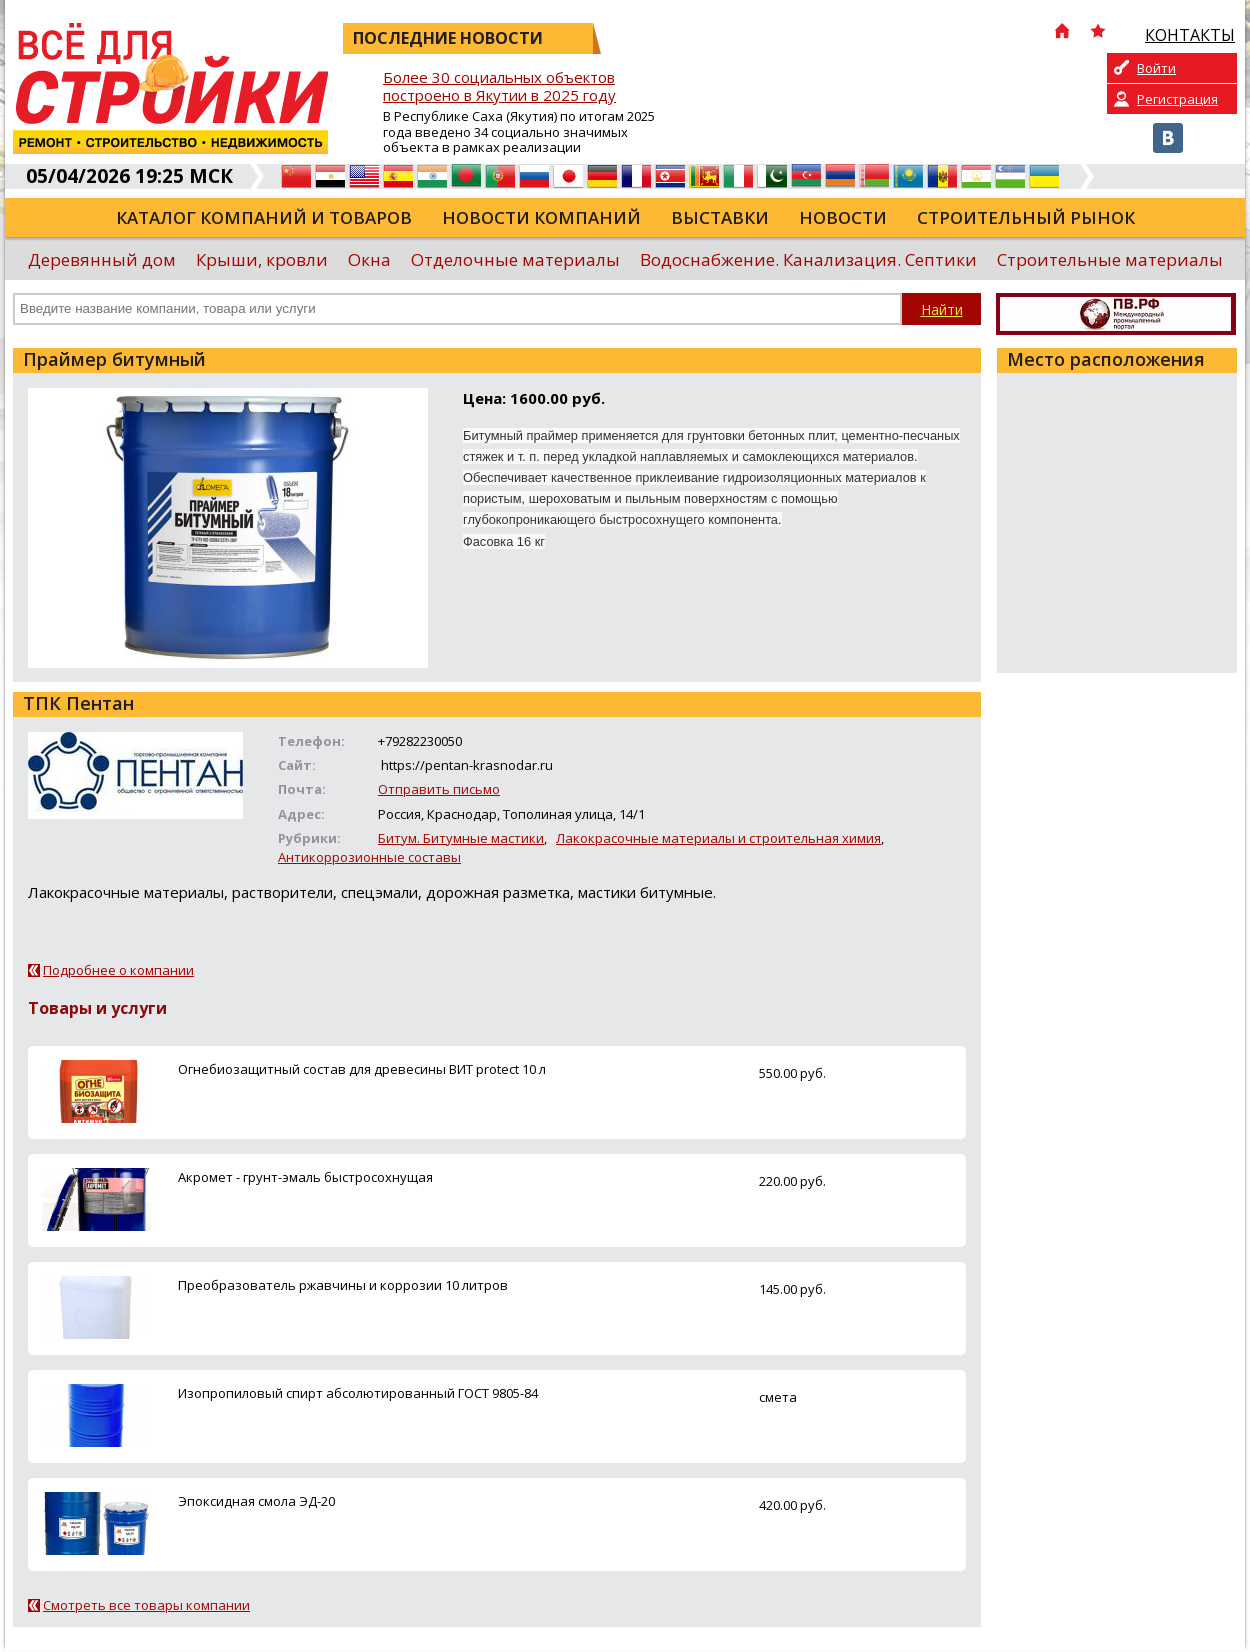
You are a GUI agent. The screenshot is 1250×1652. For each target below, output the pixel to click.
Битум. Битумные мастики (461, 838)
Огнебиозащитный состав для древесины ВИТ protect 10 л (362, 1069)
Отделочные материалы (515, 259)
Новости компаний (541, 217)
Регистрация (1177, 99)
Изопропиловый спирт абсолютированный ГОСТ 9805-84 (358, 1393)
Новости (843, 217)
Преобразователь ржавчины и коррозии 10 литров (343, 1285)
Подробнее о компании (118, 970)
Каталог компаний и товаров (264, 217)
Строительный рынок (1026, 217)
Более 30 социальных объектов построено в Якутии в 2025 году (499, 86)
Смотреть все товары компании (146, 1605)
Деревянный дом (102, 259)
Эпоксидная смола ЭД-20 (256, 1501)
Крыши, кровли (262, 259)
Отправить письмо (439, 789)
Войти (1156, 68)
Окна (369, 259)
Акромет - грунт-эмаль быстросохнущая (305, 1177)
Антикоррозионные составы (369, 857)
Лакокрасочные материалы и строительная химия (718, 838)
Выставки (720, 217)
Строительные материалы (1110, 259)
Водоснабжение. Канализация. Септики (808, 259)
